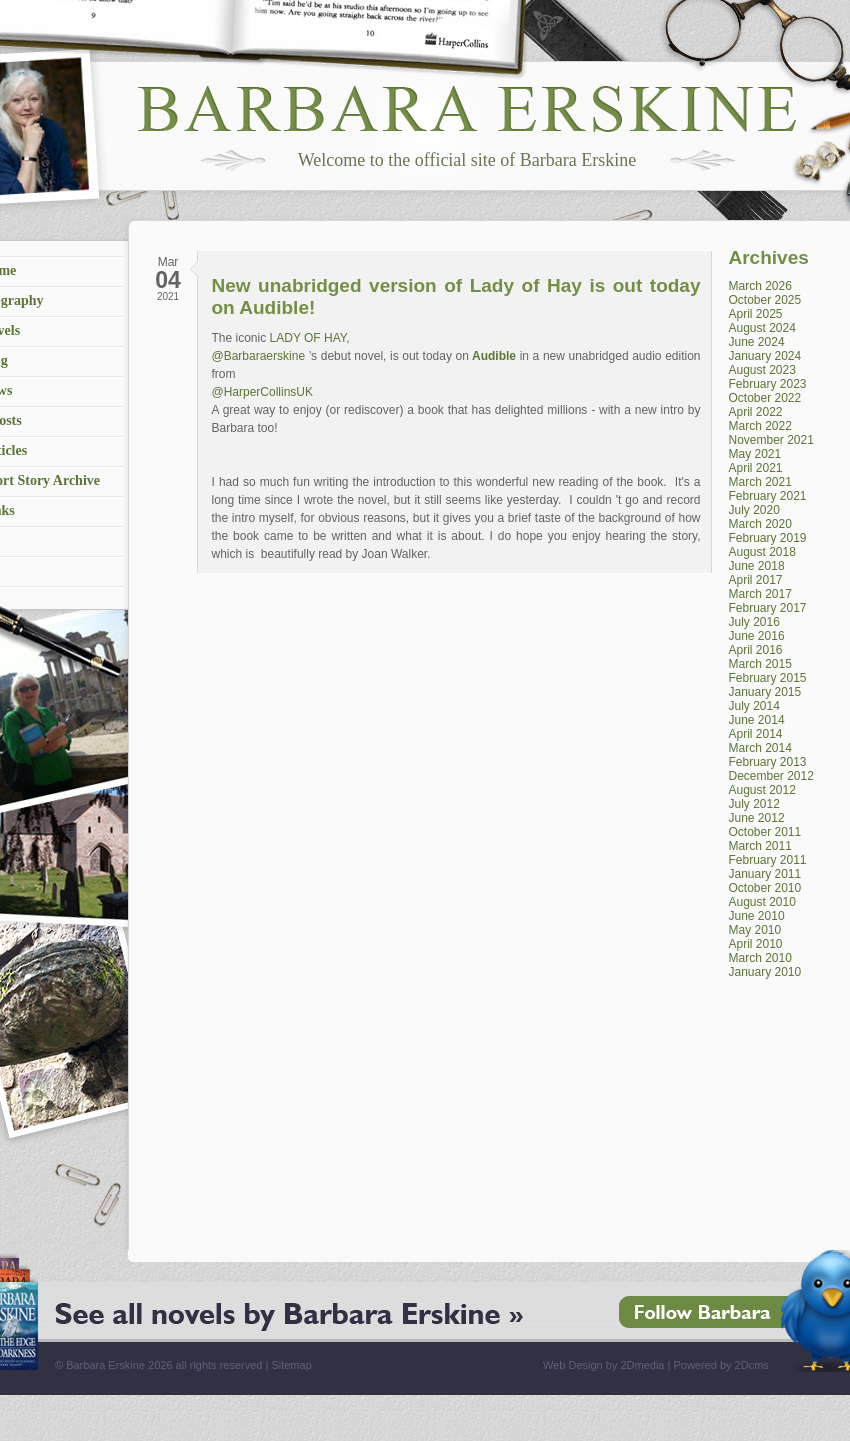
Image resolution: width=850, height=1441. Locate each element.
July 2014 (754, 706)
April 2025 (756, 314)
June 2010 (757, 916)
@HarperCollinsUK (263, 392)
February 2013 (768, 762)
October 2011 (765, 832)
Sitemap (291, 1365)
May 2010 (755, 930)
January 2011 (765, 874)
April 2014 (756, 734)
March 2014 (760, 748)
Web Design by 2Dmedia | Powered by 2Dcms (656, 1365)
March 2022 (760, 426)
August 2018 (762, 552)
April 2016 (756, 650)
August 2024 (762, 328)
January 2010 (765, 972)
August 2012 (762, 790)
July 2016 (754, 622)
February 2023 (768, 384)
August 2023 (762, 370)
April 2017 (756, 580)
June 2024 (757, 342)
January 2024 (765, 356)
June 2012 (757, 818)
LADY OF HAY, (307, 338)
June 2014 (757, 720)
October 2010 (765, 888)
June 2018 (757, 566)
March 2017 (760, 594)
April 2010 (756, 944)
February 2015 (768, 678)
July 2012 (754, 804)
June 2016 (757, 636)
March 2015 (760, 664)
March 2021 (760, 482)
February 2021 (768, 496)
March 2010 (760, 958)
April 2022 (756, 412)
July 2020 (754, 510)
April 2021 (756, 468)
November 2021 (771, 440)
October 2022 (765, 398)
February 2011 (768, 860)
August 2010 (762, 902)
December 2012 (771, 776)
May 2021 (755, 454)
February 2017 (768, 608)
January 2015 (765, 692)
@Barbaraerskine (259, 356)
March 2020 (760, 524)
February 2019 (768, 538)
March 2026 (760, 286)
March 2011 (760, 846)
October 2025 (765, 300)
